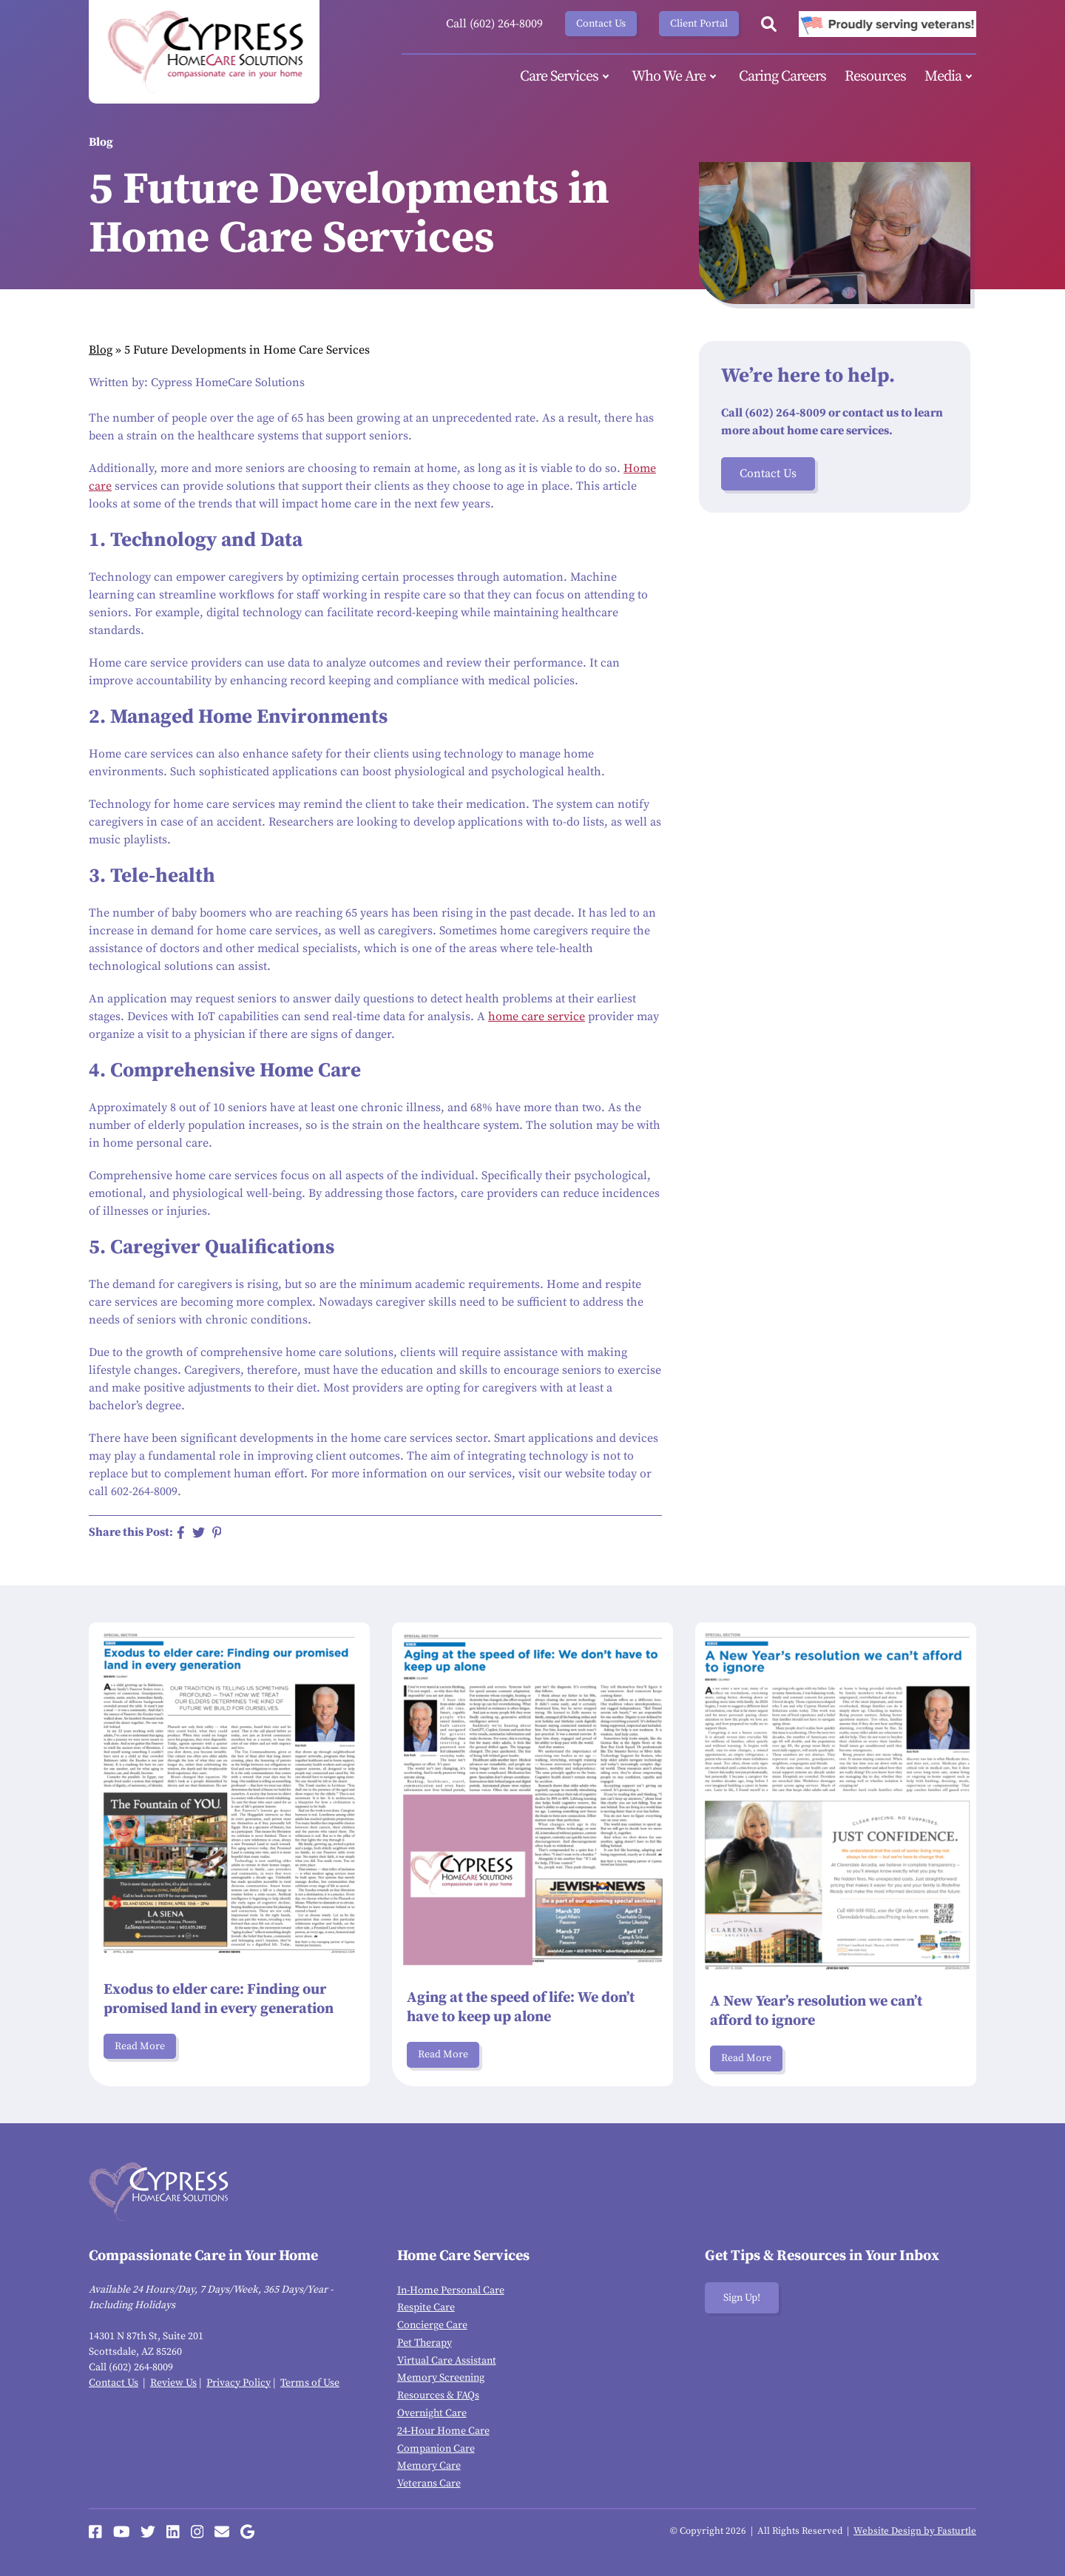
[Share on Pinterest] (217, 1532)
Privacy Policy (238, 2383)
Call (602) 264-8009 (494, 23)
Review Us (173, 2383)
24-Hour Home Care (443, 2431)
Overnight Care (432, 2413)
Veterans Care (429, 2483)
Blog (100, 350)
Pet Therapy (424, 2343)
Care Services (566, 77)
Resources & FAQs (438, 2395)
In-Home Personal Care (450, 2290)
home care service (536, 1016)
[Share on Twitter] (199, 1532)
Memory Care (429, 2465)
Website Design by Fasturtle (914, 2531)
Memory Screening (440, 2377)
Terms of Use (309, 2383)
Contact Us (601, 23)
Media (950, 77)
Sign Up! (741, 2297)
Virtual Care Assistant (446, 2360)
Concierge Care (432, 2325)
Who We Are (676, 77)
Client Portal (699, 23)
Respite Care (426, 2307)
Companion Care (436, 2448)
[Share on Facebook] (181, 1532)
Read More (140, 2046)
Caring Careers (782, 76)
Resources (875, 76)
